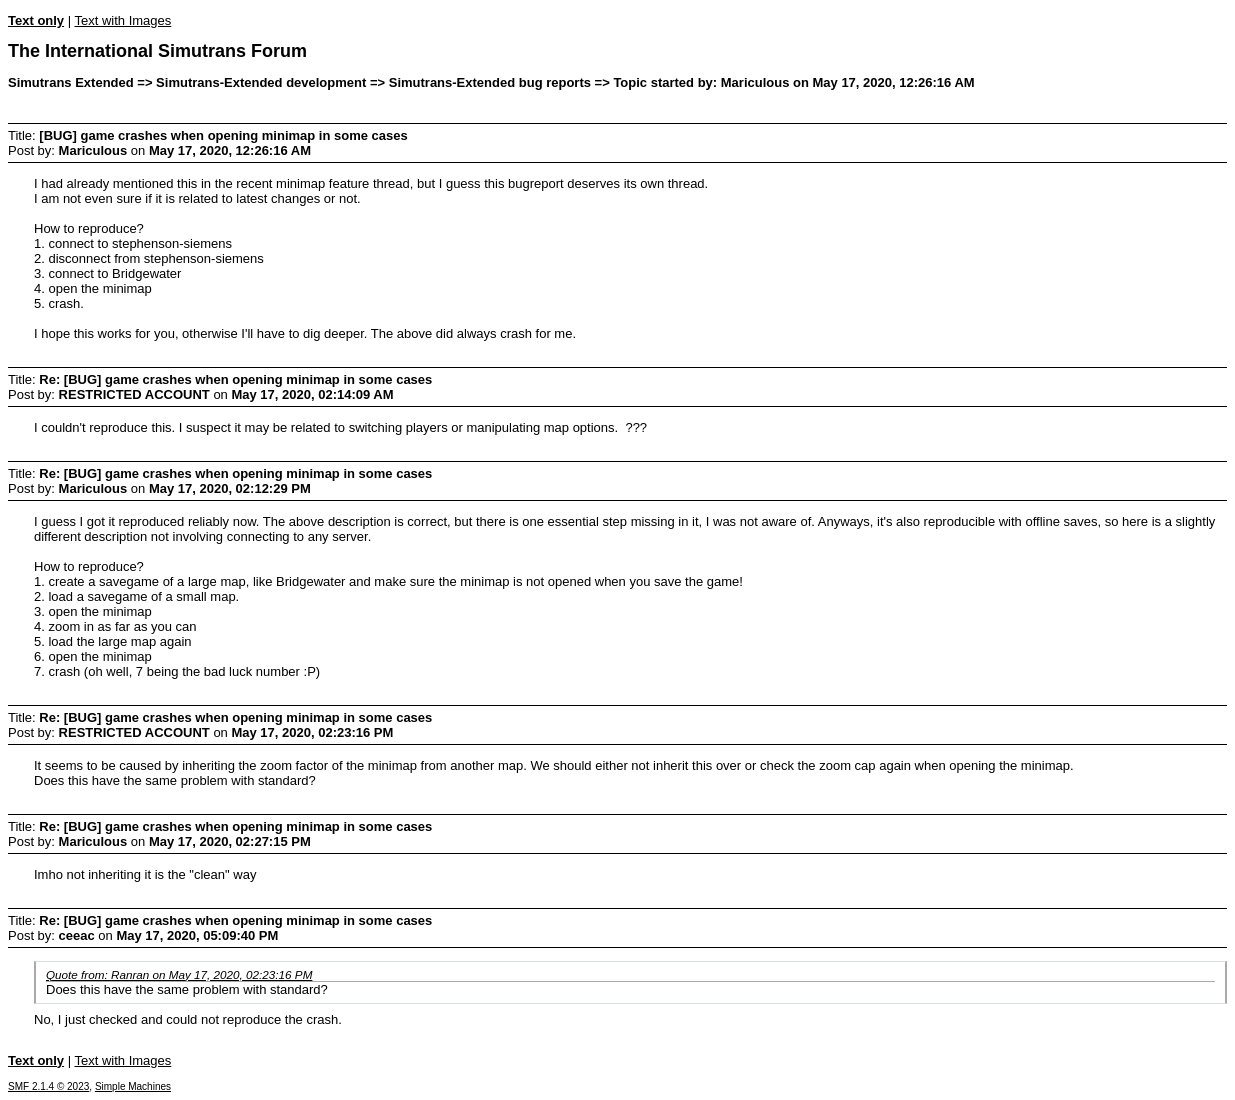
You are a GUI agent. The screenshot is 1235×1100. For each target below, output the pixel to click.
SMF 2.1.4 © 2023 (48, 1086)
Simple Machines (133, 1086)
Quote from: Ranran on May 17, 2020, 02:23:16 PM (179, 974)
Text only (36, 20)
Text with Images (122, 20)
